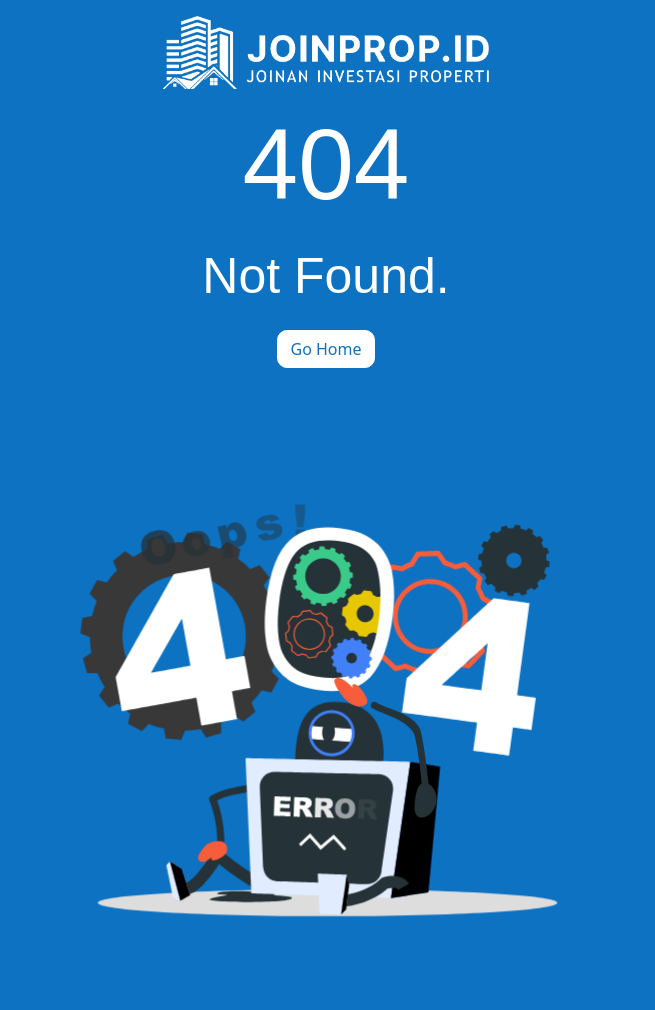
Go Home (325, 349)
